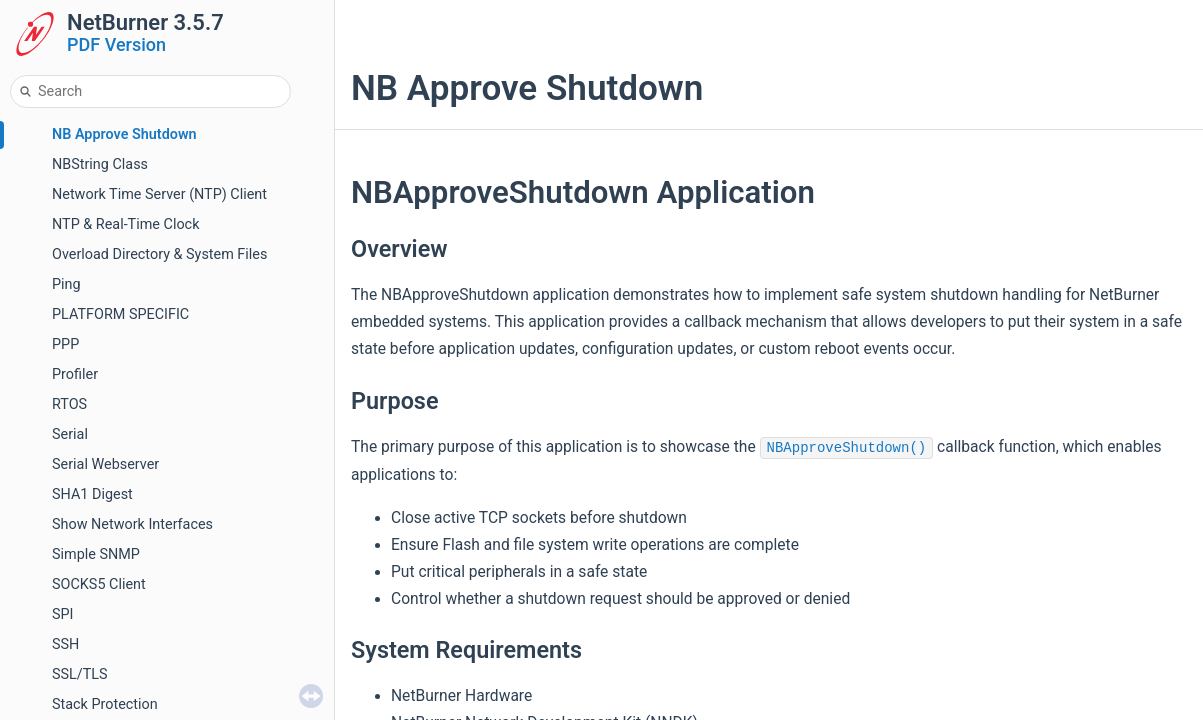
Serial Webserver (105, 464)
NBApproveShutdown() (847, 448)
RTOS (69, 404)
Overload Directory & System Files (159, 254)
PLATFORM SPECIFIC (120, 314)
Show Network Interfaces (132, 524)
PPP (65, 344)
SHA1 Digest (92, 494)
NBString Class (100, 164)
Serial (70, 434)
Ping (66, 284)
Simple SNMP (96, 554)
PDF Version (116, 44)
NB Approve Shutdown (124, 134)
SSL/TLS (80, 674)
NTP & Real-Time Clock (125, 224)
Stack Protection (105, 704)
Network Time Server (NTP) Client (159, 194)
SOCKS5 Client (99, 584)
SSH (65, 644)
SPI (63, 614)
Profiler (75, 374)
